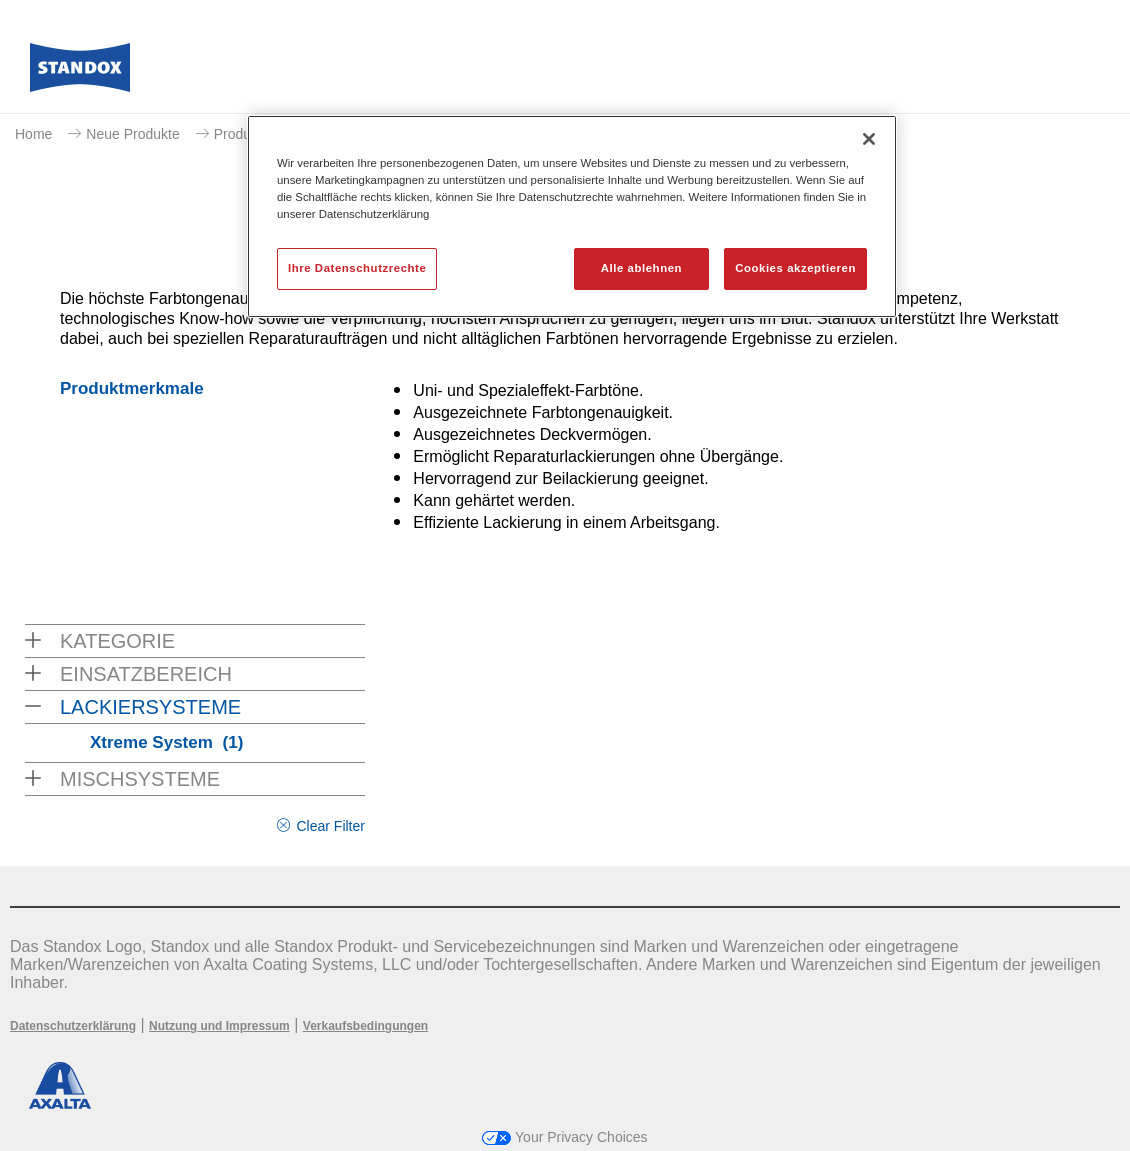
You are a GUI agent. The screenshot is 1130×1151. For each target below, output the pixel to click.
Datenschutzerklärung (73, 1026)
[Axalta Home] (80, 73)
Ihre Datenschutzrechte (357, 268)
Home (33, 134)
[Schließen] (869, 139)
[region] (572, 216)
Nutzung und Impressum (219, 1026)
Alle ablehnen (641, 268)
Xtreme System (166, 742)
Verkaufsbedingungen (365, 1026)
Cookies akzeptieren (795, 268)
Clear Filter (330, 826)
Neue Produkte (132, 134)
